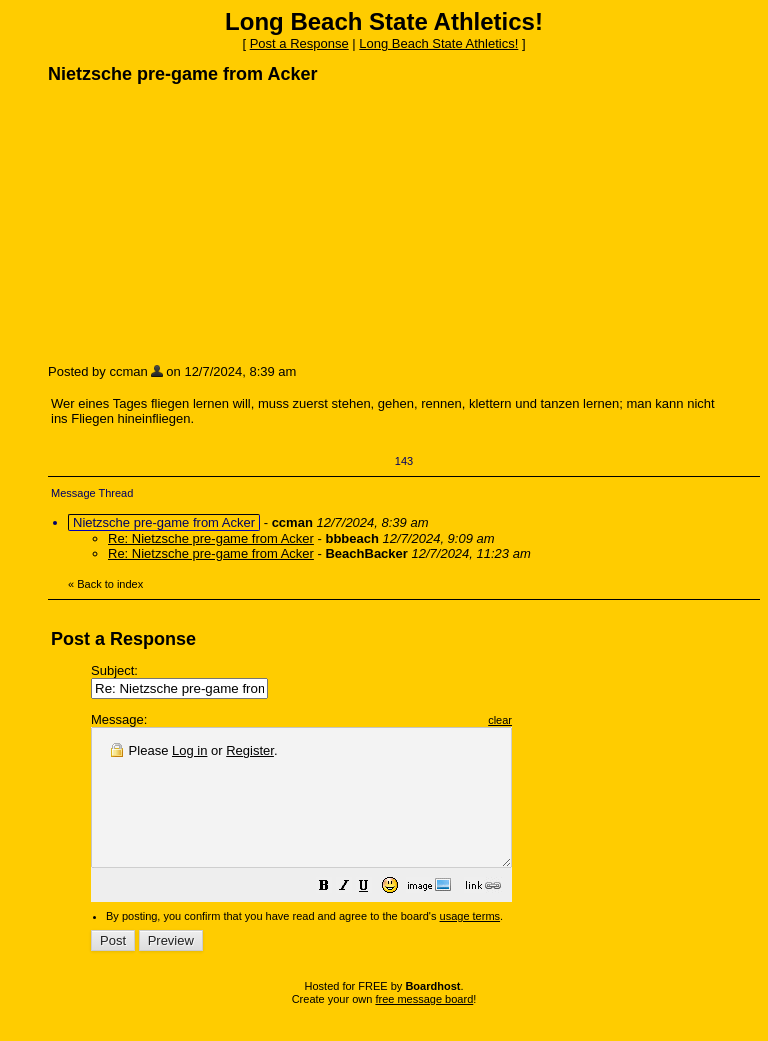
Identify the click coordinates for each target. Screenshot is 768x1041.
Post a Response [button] (299, 43)
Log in (189, 750)
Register (250, 750)
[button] (374, 915)
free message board (424, 1026)
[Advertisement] (198, 223)
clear (550, 720)
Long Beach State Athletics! (438, 43)
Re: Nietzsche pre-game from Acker (211, 538)
